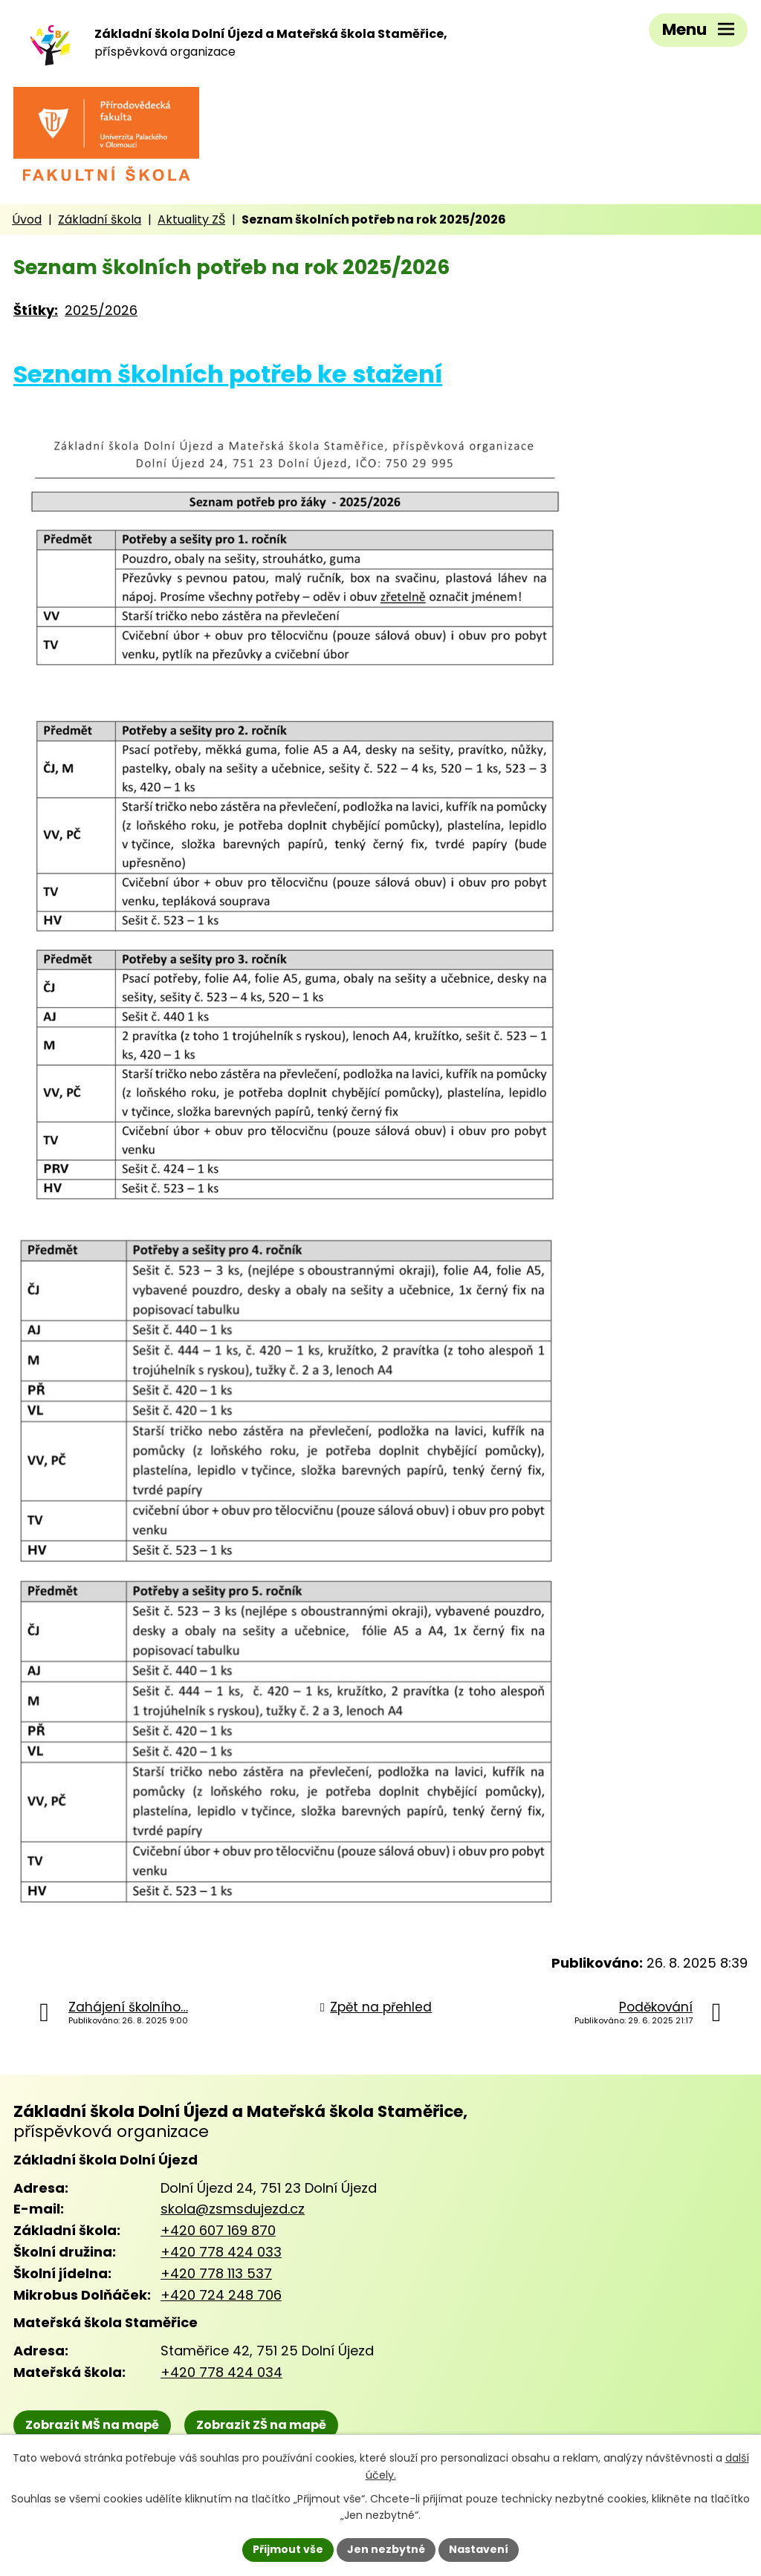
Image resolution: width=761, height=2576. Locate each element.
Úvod (27, 219)
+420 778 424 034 (221, 2372)
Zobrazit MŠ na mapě (92, 2424)
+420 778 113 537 (216, 2273)
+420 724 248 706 (221, 2295)
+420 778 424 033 (221, 2251)
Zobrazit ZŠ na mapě (261, 2424)
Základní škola (99, 219)
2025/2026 (101, 310)
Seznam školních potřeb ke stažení (227, 374)
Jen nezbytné (386, 2549)
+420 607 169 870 (218, 2230)
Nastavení (478, 2549)
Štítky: (35, 310)
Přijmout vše (288, 2549)
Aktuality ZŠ (191, 219)
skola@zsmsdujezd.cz (233, 2208)
